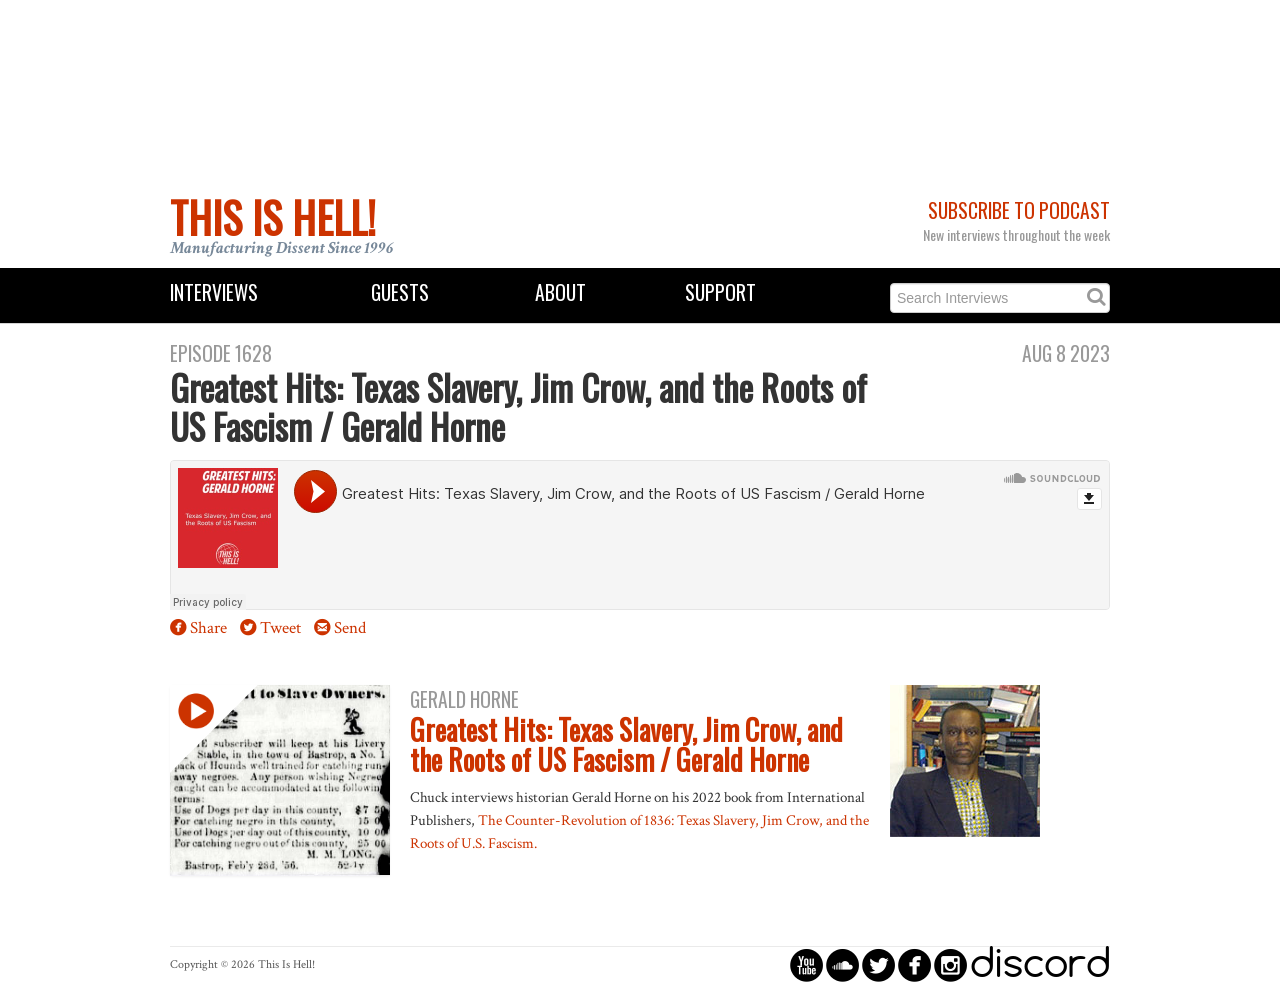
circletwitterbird (878, 964)
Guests (400, 292)
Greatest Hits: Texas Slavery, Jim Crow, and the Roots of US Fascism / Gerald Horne (626, 745)
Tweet (280, 628)
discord (1040, 964)
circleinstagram (950, 964)
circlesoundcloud (842, 964)
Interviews (214, 292)
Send (350, 628)
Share (208, 628)
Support (720, 292)
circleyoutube (806, 964)
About (560, 292)
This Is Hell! (273, 217)
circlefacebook (914, 964)
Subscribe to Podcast (1019, 210)
